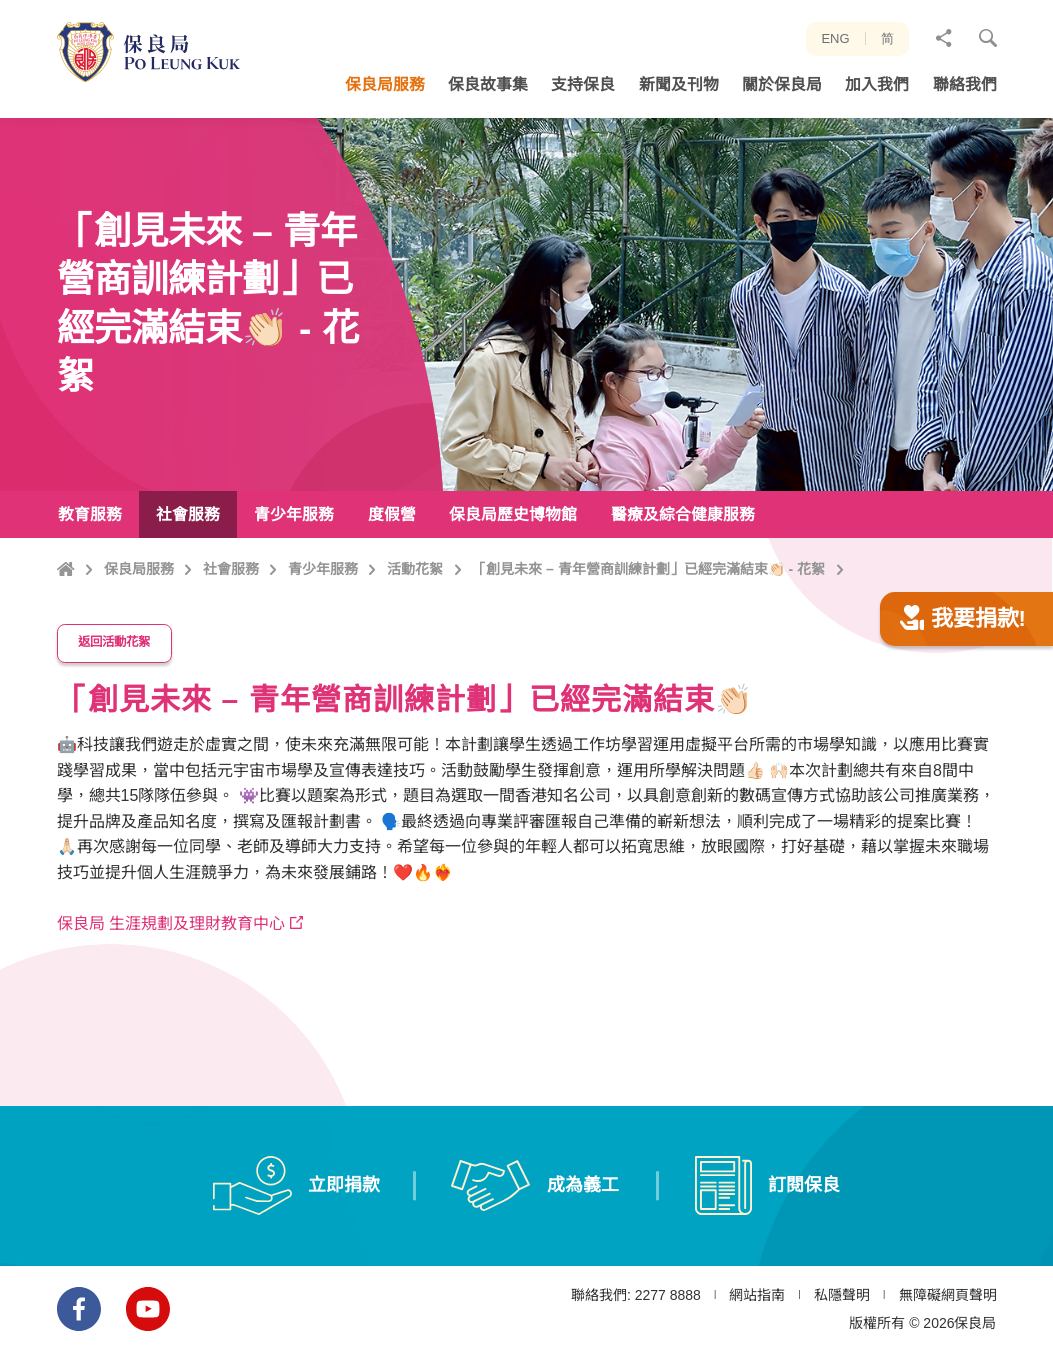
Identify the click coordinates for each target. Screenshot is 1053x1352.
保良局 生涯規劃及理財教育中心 (171, 966)
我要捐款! (963, 661)
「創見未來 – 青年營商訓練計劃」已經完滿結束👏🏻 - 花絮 (648, 569)
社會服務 (231, 569)
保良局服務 (139, 569)
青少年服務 (323, 569)
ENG (835, 38)
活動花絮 (415, 569)
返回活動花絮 (114, 685)
